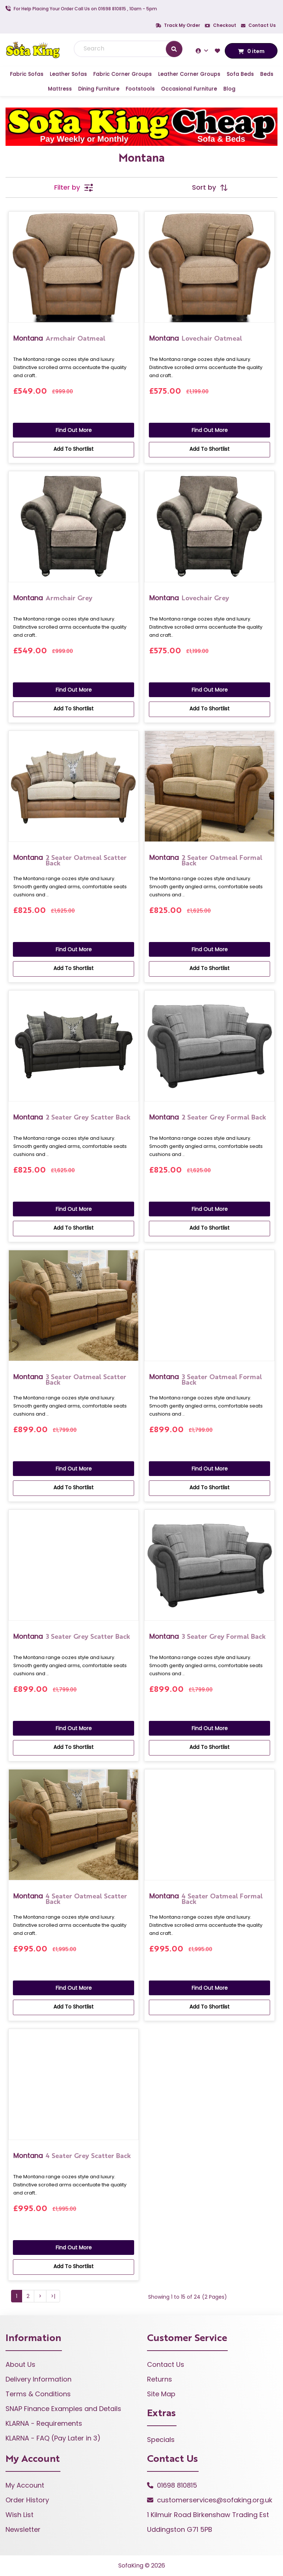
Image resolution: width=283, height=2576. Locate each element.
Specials (161, 2439)
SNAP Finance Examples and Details (63, 2408)
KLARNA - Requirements (44, 2423)
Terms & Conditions (38, 2393)
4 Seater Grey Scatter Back (72, 2155)
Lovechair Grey (189, 597)
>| (53, 2296)
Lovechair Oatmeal (195, 338)
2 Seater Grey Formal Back (207, 1117)
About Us (20, 2364)
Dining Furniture (98, 88)
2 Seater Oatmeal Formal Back (205, 860)
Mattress (60, 88)
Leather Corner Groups (189, 74)
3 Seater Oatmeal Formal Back (205, 1379)
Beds (266, 74)
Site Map (161, 2393)
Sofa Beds (240, 74)
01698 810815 (177, 2485)
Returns (159, 2379)
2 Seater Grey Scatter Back (71, 1117)
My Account (25, 2485)
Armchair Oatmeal (59, 338)
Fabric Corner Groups (122, 74)
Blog (229, 88)
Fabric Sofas (26, 74)
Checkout (220, 25)
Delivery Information (38, 2379)
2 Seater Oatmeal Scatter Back (70, 860)
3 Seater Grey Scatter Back (71, 1636)
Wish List (20, 2514)
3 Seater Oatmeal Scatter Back (69, 1379)
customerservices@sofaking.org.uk (214, 2500)
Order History (27, 2500)
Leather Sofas (68, 74)
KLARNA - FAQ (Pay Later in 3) (53, 2438)
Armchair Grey (52, 597)
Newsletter (23, 2529)
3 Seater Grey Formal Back (207, 1636)
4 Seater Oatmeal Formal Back (206, 1898)
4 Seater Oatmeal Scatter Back (70, 1898)
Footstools (140, 88)
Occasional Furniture (189, 88)
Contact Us (258, 25)
